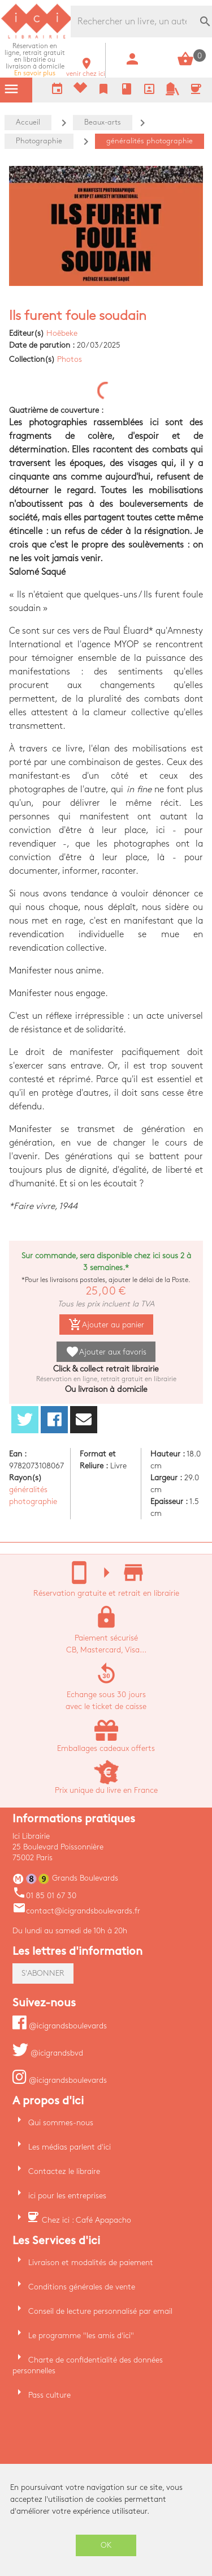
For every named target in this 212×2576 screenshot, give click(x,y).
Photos (69, 359)
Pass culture (49, 2395)
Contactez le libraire (64, 2171)
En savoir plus (35, 59)
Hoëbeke (61, 333)
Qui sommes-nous (60, 2122)
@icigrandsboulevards (59, 2026)
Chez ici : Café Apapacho (86, 2220)
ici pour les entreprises (67, 2195)
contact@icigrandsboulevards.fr (76, 1911)
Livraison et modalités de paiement (90, 2262)
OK (106, 2545)
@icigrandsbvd (47, 2053)
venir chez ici (85, 70)
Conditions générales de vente (81, 2287)
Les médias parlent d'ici (69, 2147)
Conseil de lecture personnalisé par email (100, 2311)
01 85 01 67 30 (44, 1895)
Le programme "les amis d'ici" (81, 2335)
